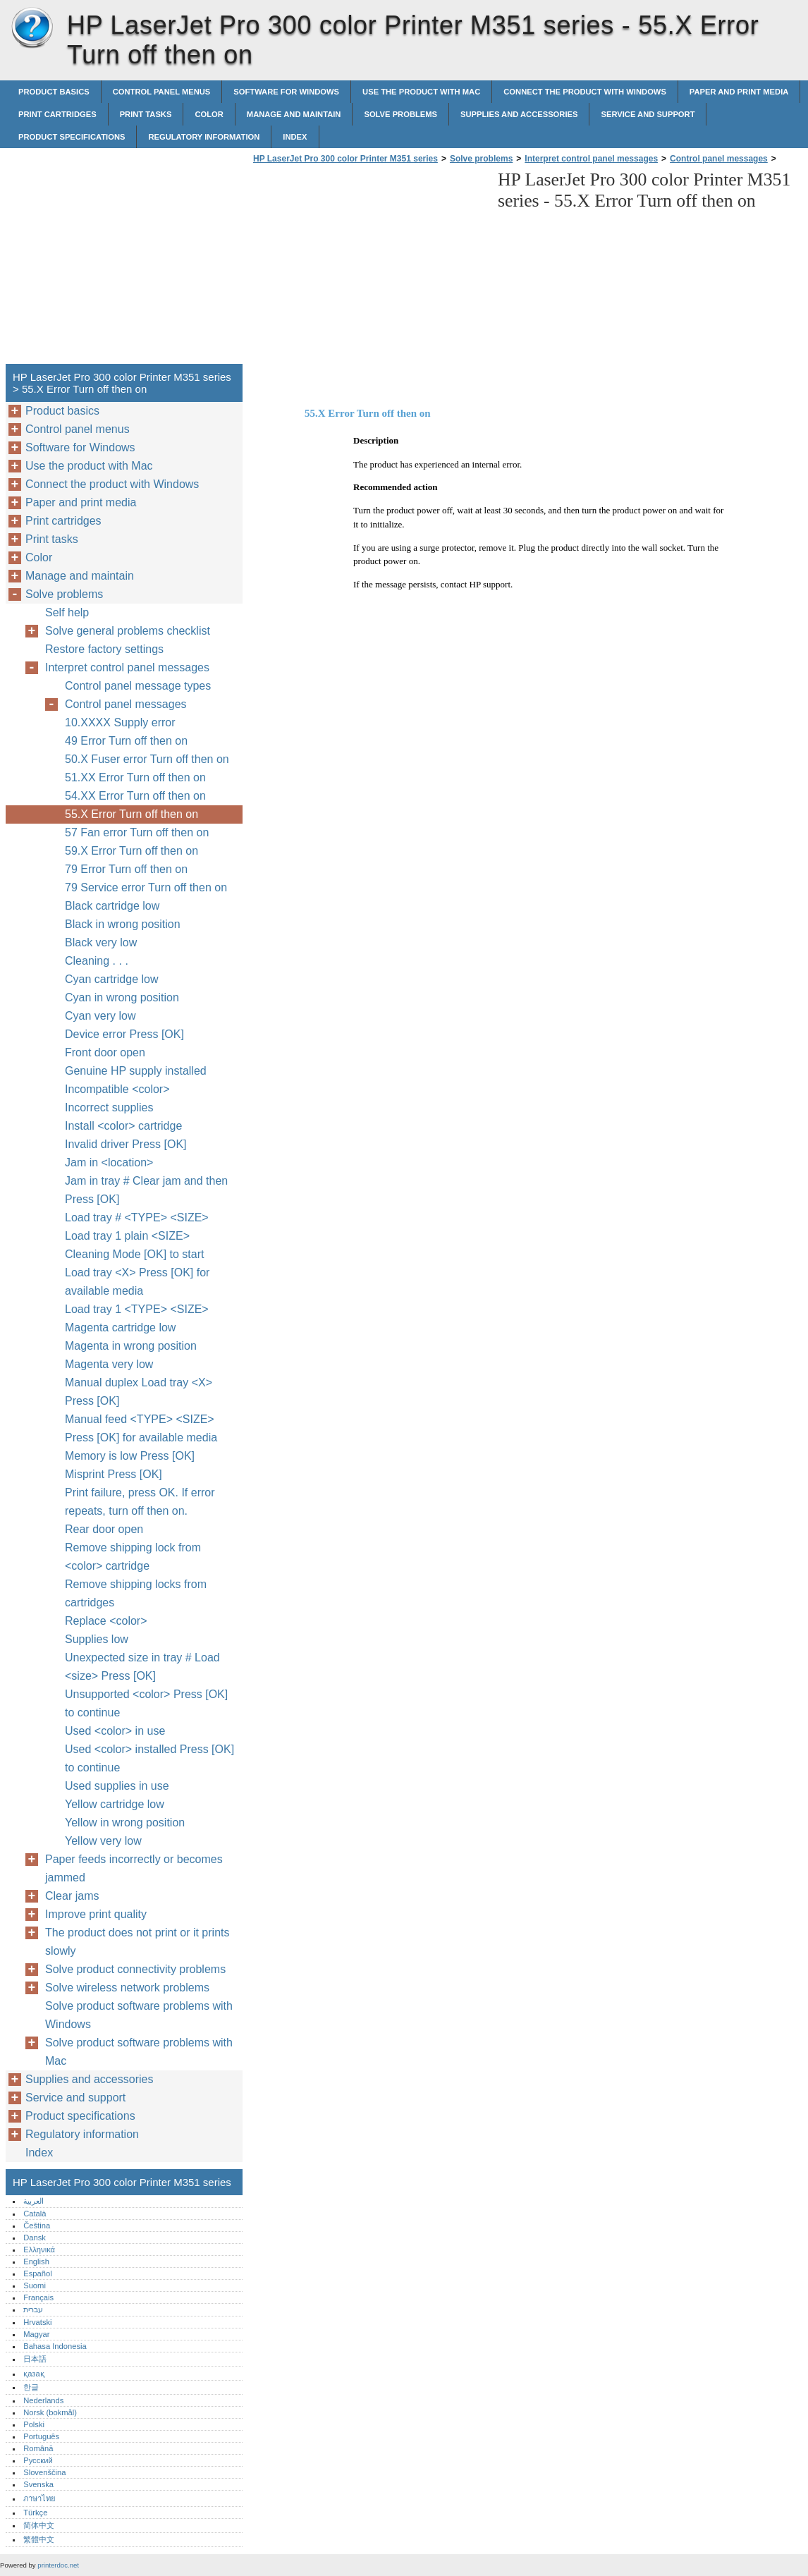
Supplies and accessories (518, 114)
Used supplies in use (117, 1786)
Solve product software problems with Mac (139, 2052)
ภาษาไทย (39, 2498)
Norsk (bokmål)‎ (50, 2412)
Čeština (36, 2225)
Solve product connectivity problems (135, 1969)
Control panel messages (719, 159)
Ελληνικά (39, 2249)
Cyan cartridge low (112, 979)
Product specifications (71, 137)
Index (295, 137)
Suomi (34, 2285)
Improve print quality (96, 1914)
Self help (67, 612)
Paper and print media (739, 91)
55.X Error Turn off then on (131, 814)
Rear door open (104, 1529)
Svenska (38, 2484)
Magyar (36, 2334)
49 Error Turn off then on (126, 741)
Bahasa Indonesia (55, 2346)
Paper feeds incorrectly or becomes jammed (134, 1868)
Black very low (101, 942)
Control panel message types (138, 686)
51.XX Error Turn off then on (135, 777)
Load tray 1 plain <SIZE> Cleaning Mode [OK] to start (134, 1245)
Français (38, 2297)
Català (34, 2213)
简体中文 (38, 2525)
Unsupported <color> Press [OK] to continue (146, 1703)
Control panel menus (162, 91)
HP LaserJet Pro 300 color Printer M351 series (32, 28)
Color (209, 114)
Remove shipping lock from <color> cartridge (133, 1557)
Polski (33, 2424)
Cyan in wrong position (122, 997)
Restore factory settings (104, 649)
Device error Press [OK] (124, 1034)
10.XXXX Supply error (120, 722)
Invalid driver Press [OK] (126, 1144)
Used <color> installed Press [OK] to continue (149, 1758)
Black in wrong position (122, 924)
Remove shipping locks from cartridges (136, 1593)
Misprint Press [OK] (113, 1474)
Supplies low (96, 1639)
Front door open (105, 1052)
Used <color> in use (115, 1731)
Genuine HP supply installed (136, 1071)
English (36, 2261)
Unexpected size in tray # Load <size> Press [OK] (142, 1667)
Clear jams (72, 1896)
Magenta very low (109, 1364)
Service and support (647, 114)
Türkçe (35, 2512)
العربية (33, 2201)
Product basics (54, 91)
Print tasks (146, 114)
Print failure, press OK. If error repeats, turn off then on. (140, 1502)
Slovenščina (44, 2472)
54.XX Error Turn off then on (135, 796)
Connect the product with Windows (584, 91)
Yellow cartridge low (114, 1804)
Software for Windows (286, 91)
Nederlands (43, 2400)
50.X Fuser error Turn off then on (147, 759)
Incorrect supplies (109, 1107)
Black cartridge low (112, 906)
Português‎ (41, 2436)
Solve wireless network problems (127, 1988)
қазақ (33, 2373)
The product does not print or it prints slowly (137, 1942)
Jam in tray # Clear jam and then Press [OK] (146, 1190)
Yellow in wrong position (125, 1823)
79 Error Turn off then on (126, 869)
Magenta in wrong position (131, 1346)
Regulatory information (203, 137)
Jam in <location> (109, 1162)
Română (38, 2448)
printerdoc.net (58, 2565)
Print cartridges (57, 114)
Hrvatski (37, 2322)
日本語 (35, 2359)
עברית (33, 2309)
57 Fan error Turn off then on (137, 832)
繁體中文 (38, 2539)
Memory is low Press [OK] (130, 1456)
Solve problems (400, 114)
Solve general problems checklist (127, 631)
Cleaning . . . (96, 961)
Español (37, 2273)
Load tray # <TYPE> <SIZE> (137, 1217)
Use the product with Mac (421, 91)
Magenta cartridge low (120, 1327)
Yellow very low (103, 1841)
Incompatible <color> (117, 1089)
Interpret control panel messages (591, 159)
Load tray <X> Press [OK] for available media (137, 1281)
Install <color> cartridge (123, 1126)
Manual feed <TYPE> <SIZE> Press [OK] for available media (141, 1428)
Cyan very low (100, 1016)
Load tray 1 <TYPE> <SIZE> (137, 1309)
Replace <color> (106, 1621)
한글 (31, 2387)
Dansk (34, 2237)
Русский (38, 2460)
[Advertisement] (368, 268)
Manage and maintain (294, 114)
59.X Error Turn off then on (131, 851)
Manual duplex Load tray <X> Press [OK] (138, 1391)
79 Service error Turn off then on (146, 887)
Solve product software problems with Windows (139, 2015)
